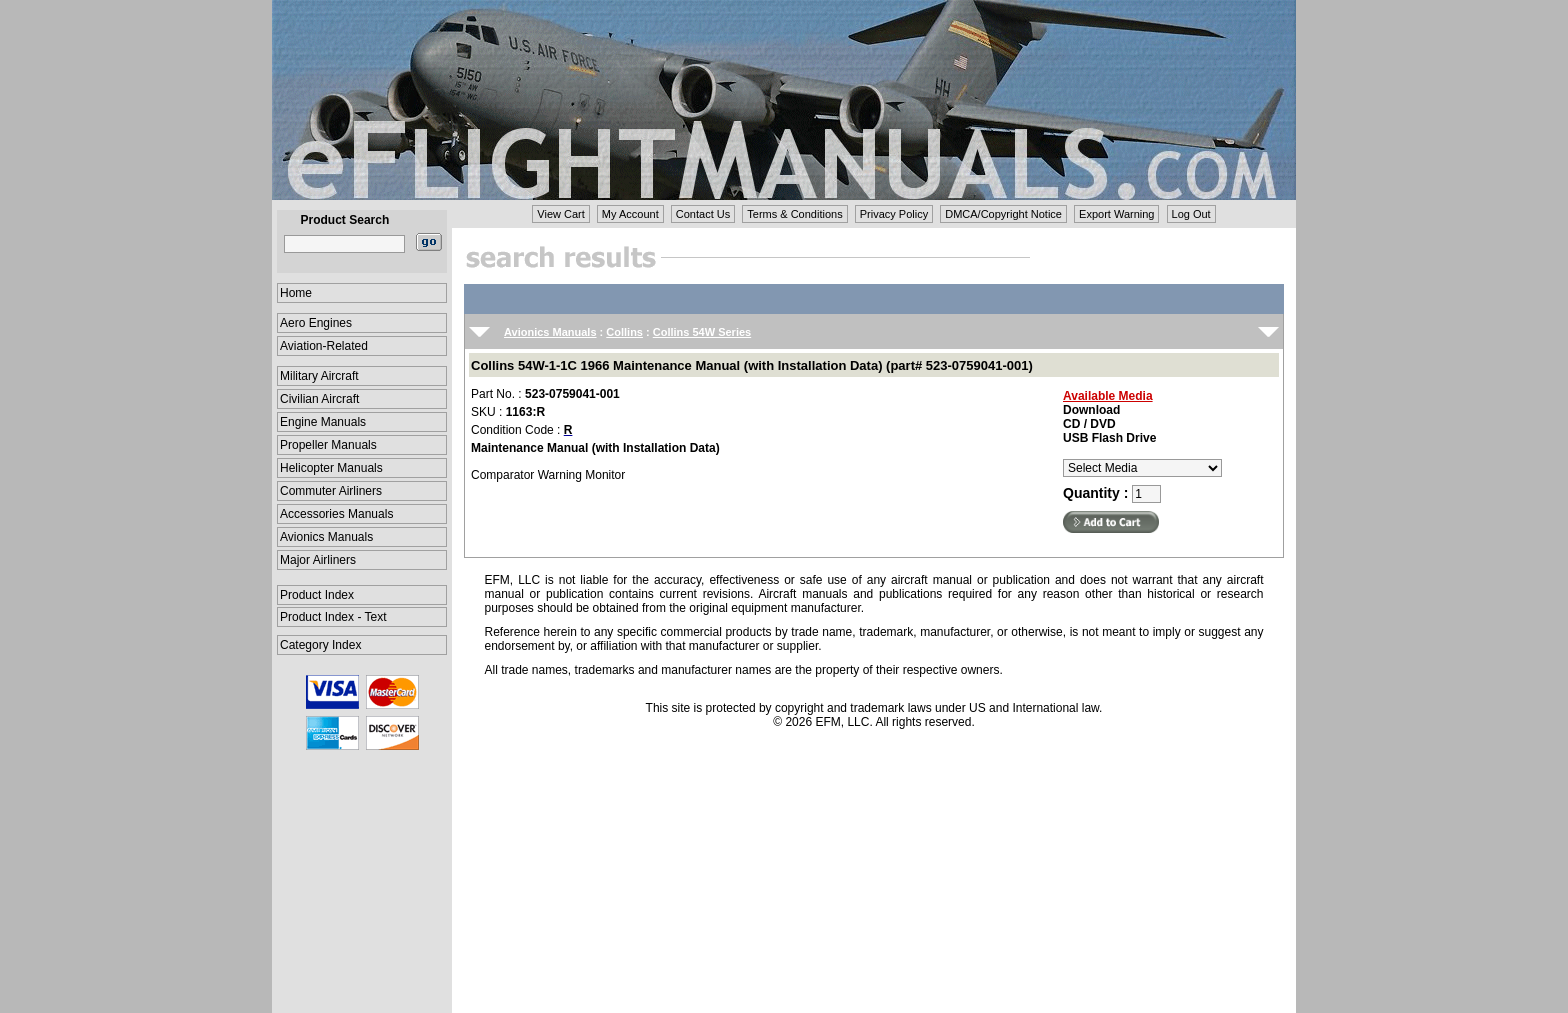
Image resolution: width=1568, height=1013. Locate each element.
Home (296, 293)
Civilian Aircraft (319, 399)
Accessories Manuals (336, 514)
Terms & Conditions (794, 214)
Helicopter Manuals (331, 468)
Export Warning (1116, 214)
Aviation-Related (324, 346)
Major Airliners (318, 560)
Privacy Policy (894, 214)
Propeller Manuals (328, 445)
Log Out (1191, 214)
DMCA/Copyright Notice (1003, 214)
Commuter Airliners (331, 491)
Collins (624, 332)
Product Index (317, 595)
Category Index (320, 645)
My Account (630, 214)
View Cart (560, 214)
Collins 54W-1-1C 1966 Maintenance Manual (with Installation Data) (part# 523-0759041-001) (752, 365)
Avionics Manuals (326, 537)
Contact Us (703, 214)
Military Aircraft (319, 376)
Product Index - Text (333, 617)
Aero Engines (316, 323)
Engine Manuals (323, 422)
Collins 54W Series (702, 332)
